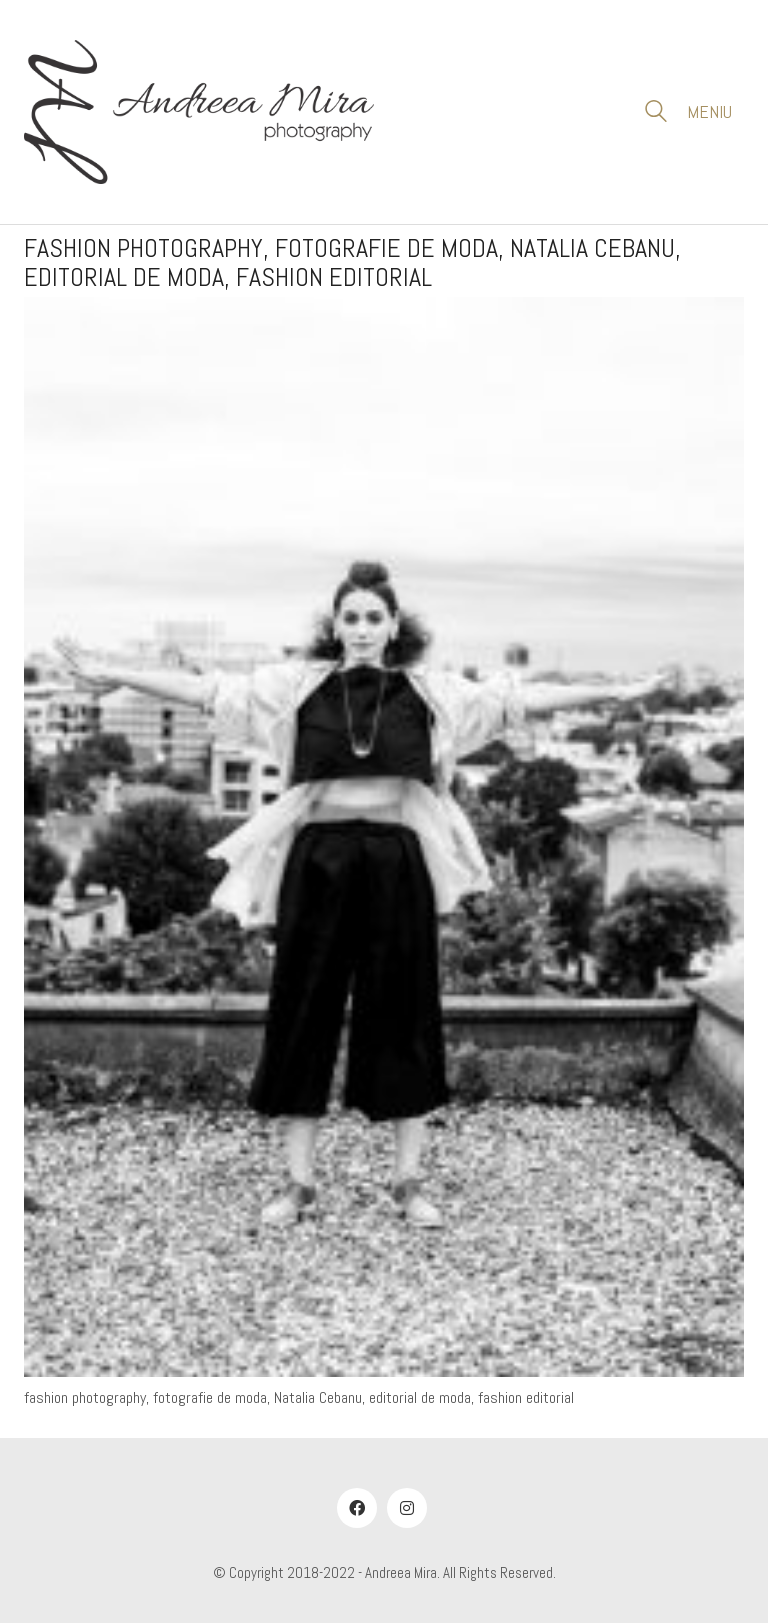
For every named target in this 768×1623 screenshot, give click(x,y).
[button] (715, 112)
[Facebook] (357, 1508)
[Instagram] (407, 1508)
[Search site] (656, 114)
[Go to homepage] (199, 112)
